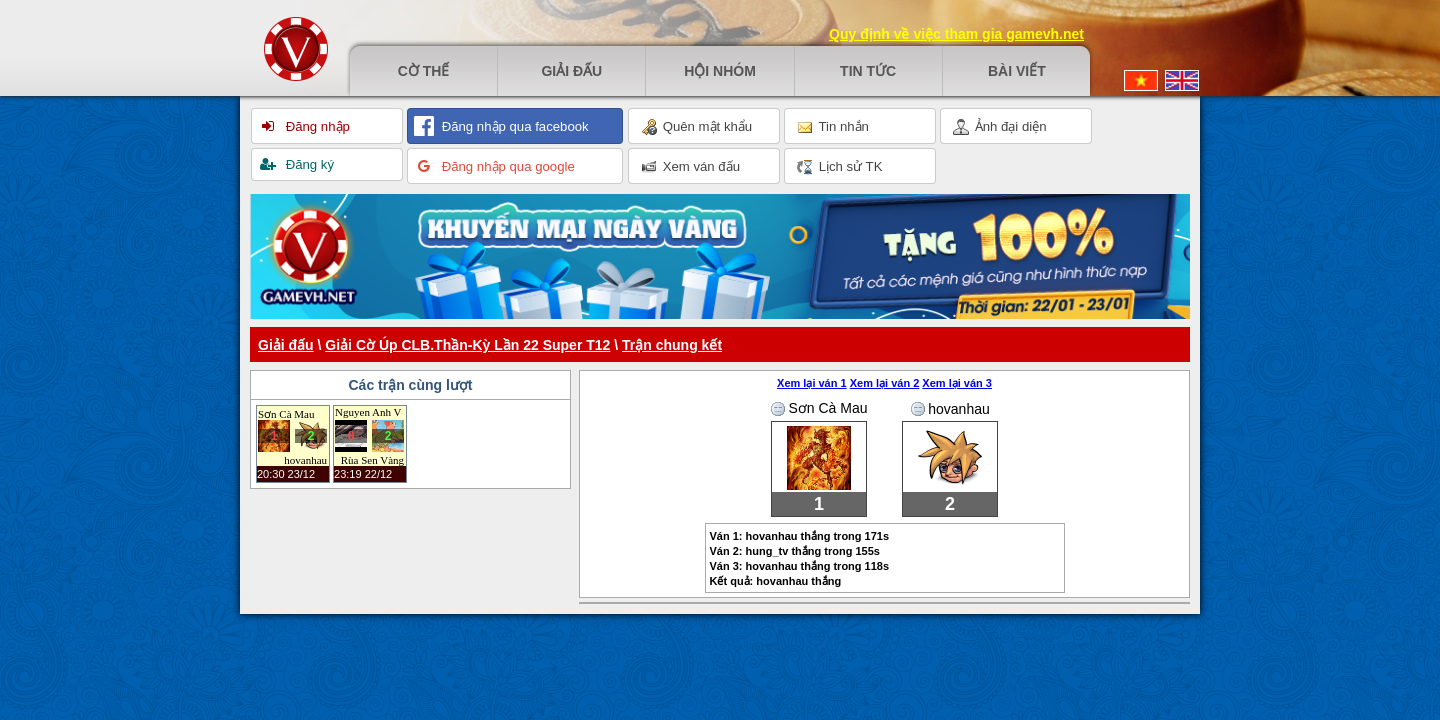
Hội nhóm (720, 71)
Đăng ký (308, 164)
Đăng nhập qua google (506, 166)
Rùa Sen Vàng (372, 460)
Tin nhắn (833, 127)
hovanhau (305, 460)
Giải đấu (571, 71)
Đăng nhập (316, 126)
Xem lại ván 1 (812, 383)
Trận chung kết (672, 345)
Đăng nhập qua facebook (513, 126)
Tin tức (868, 71)
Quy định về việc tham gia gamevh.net (956, 34)
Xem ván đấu (690, 167)
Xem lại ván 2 (885, 383)
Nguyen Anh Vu (368, 412)
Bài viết (1017, 71)
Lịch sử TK (839, 167)
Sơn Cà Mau (286, 414)
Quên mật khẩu (696, 127)
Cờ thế (424, 71)
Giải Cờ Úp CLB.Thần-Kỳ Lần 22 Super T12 (467, 345)
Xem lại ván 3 (957, 383)
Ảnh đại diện (1000, 127)
